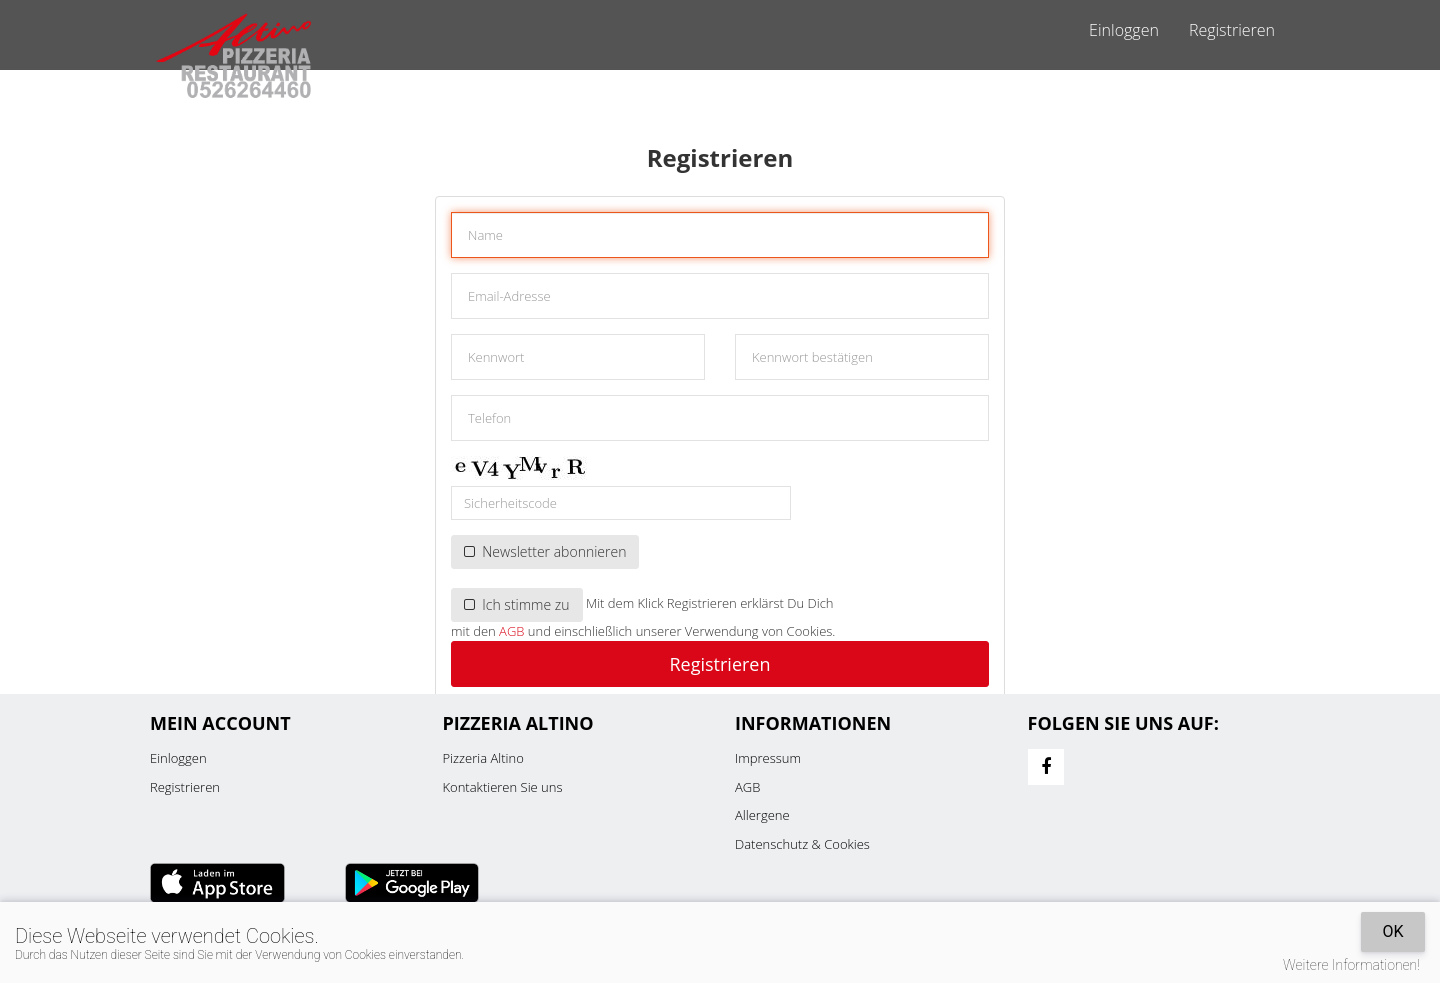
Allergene (762, 815)
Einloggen (1124, 30)
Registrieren (1232, 30)
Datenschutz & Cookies (802, 844)
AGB (511, 631)
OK (1392, 931)
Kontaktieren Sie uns (503, 787)
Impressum (768, 758)
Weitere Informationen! (1351, 965)
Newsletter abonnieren (545, 551)
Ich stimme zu (517, 604)
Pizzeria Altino (483, 758)
